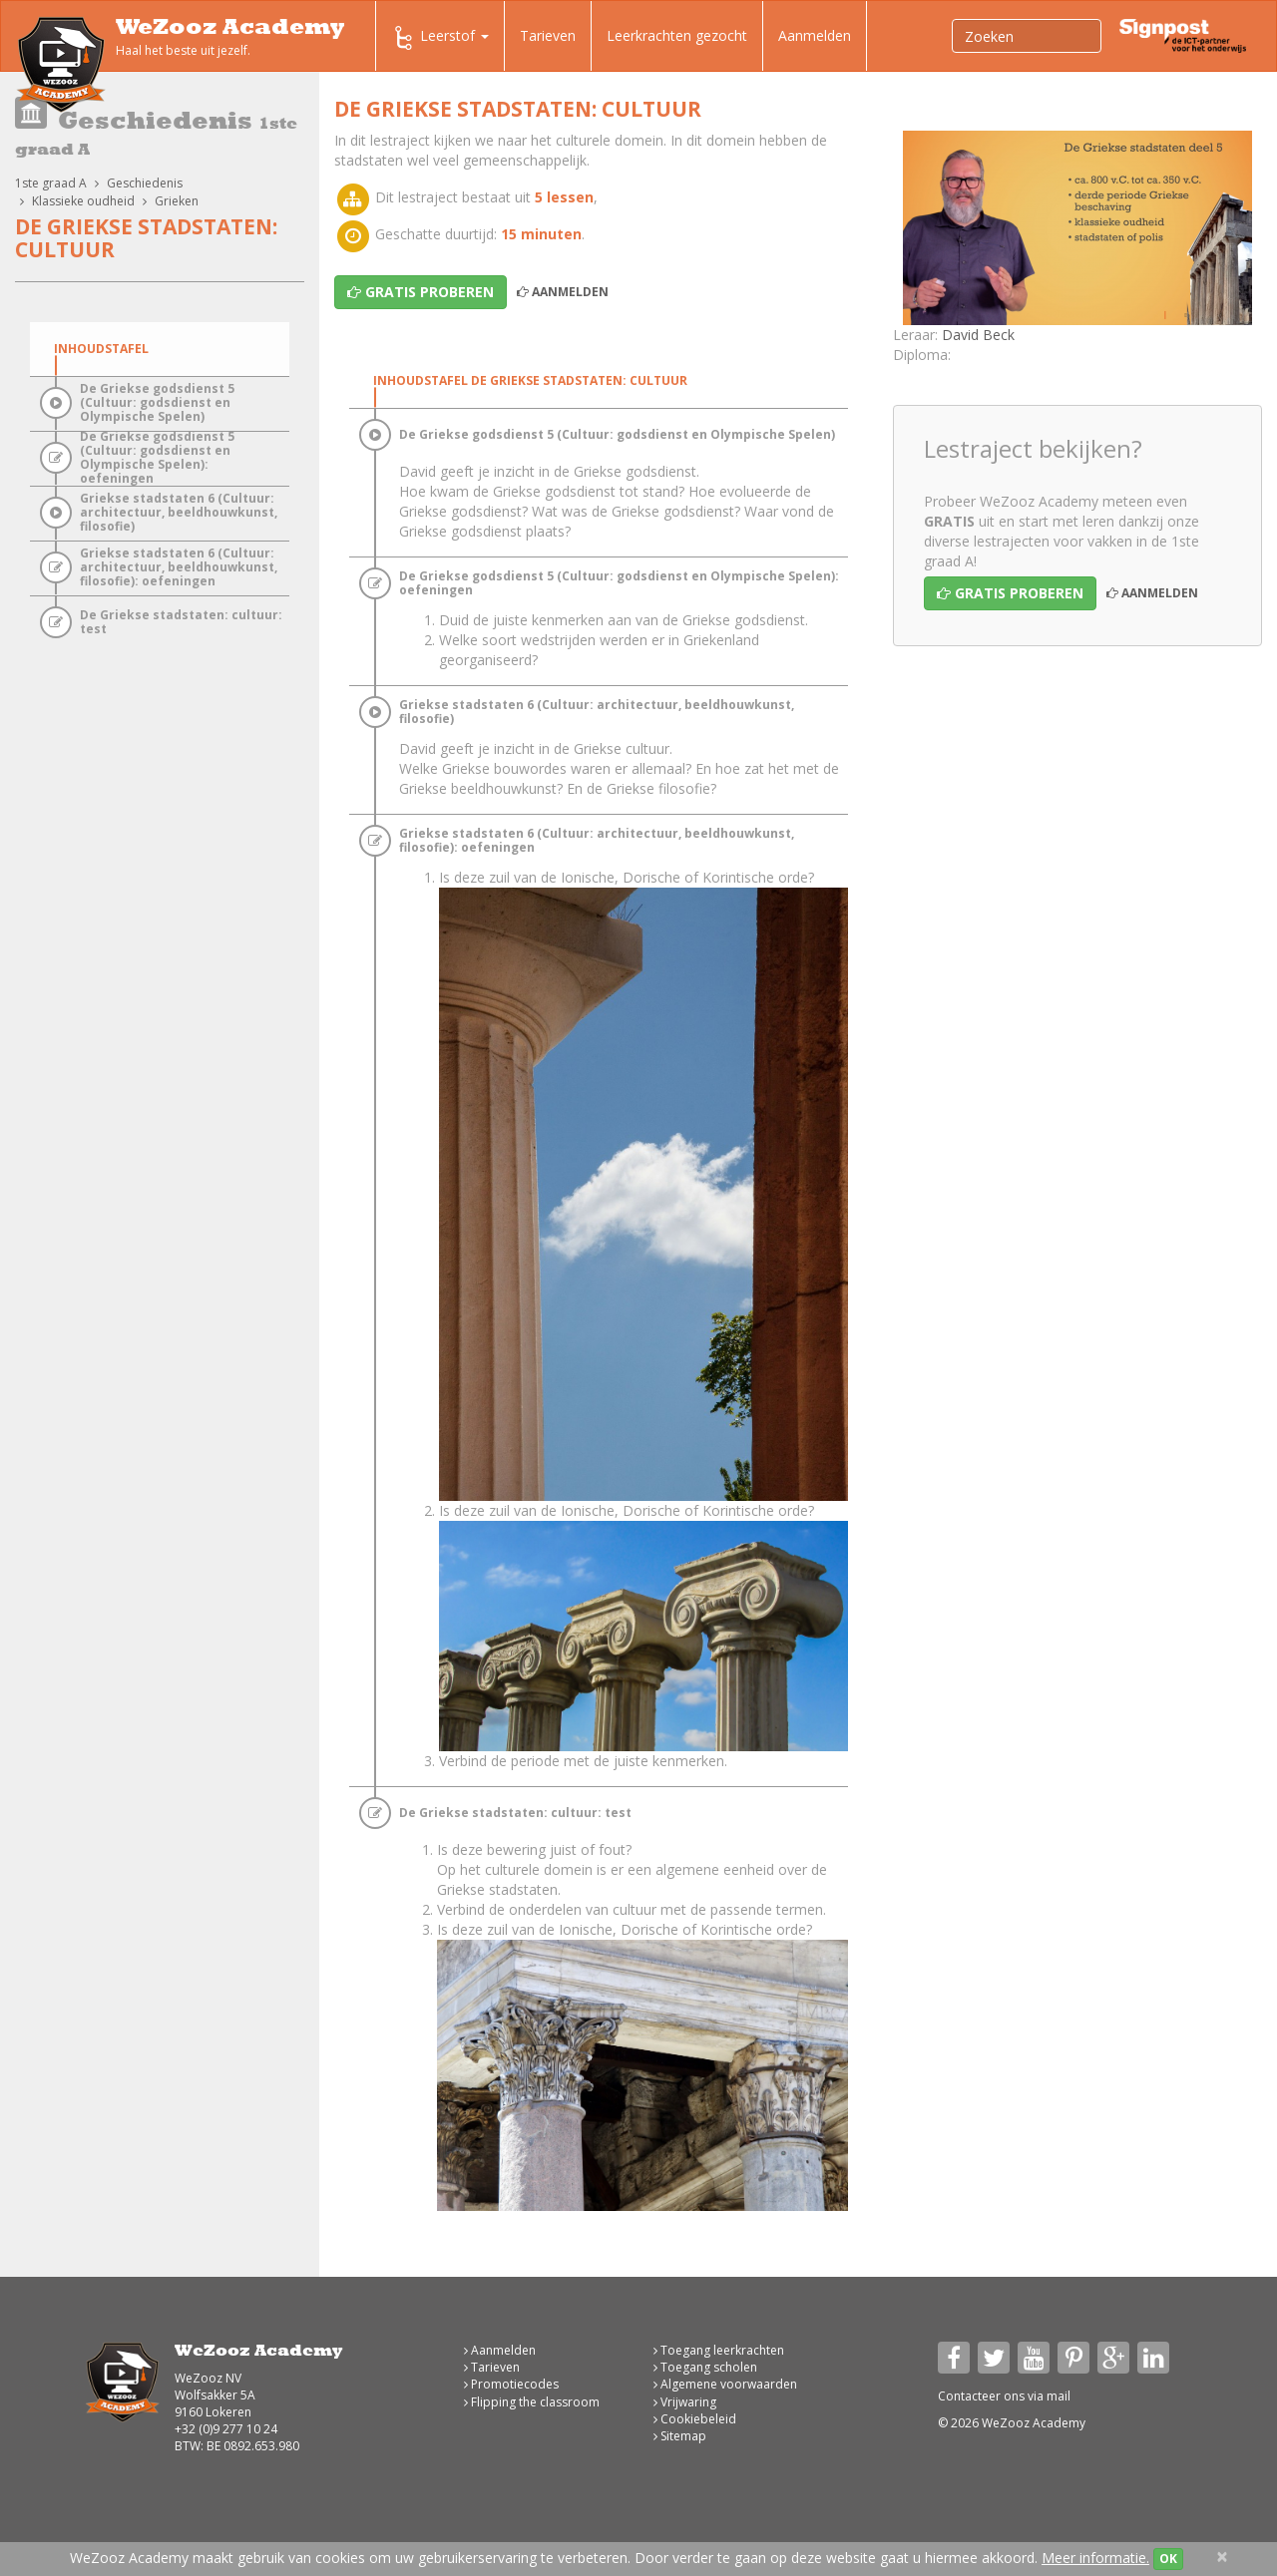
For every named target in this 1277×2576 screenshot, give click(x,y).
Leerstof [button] (440, 38)
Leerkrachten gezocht (677, 35)
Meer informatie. (1095, 2557)
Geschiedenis (145, 183)
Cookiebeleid (694, 2418)
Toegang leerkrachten (718, 2350)
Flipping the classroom (532, 2401)
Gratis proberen (1010, 592)
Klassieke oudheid (83, 200)
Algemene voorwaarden (725, 2384)
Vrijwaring (684, 2401)
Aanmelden (814, 35)
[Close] (1222, 2556)
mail (1058, 2396)
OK (1168, 2558)
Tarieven (548, 35)
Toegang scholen (705, 2367)
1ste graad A (51, 183)
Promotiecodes (511, 2384)
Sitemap (679, 2435)
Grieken (177, 200)
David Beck (978, 334)
